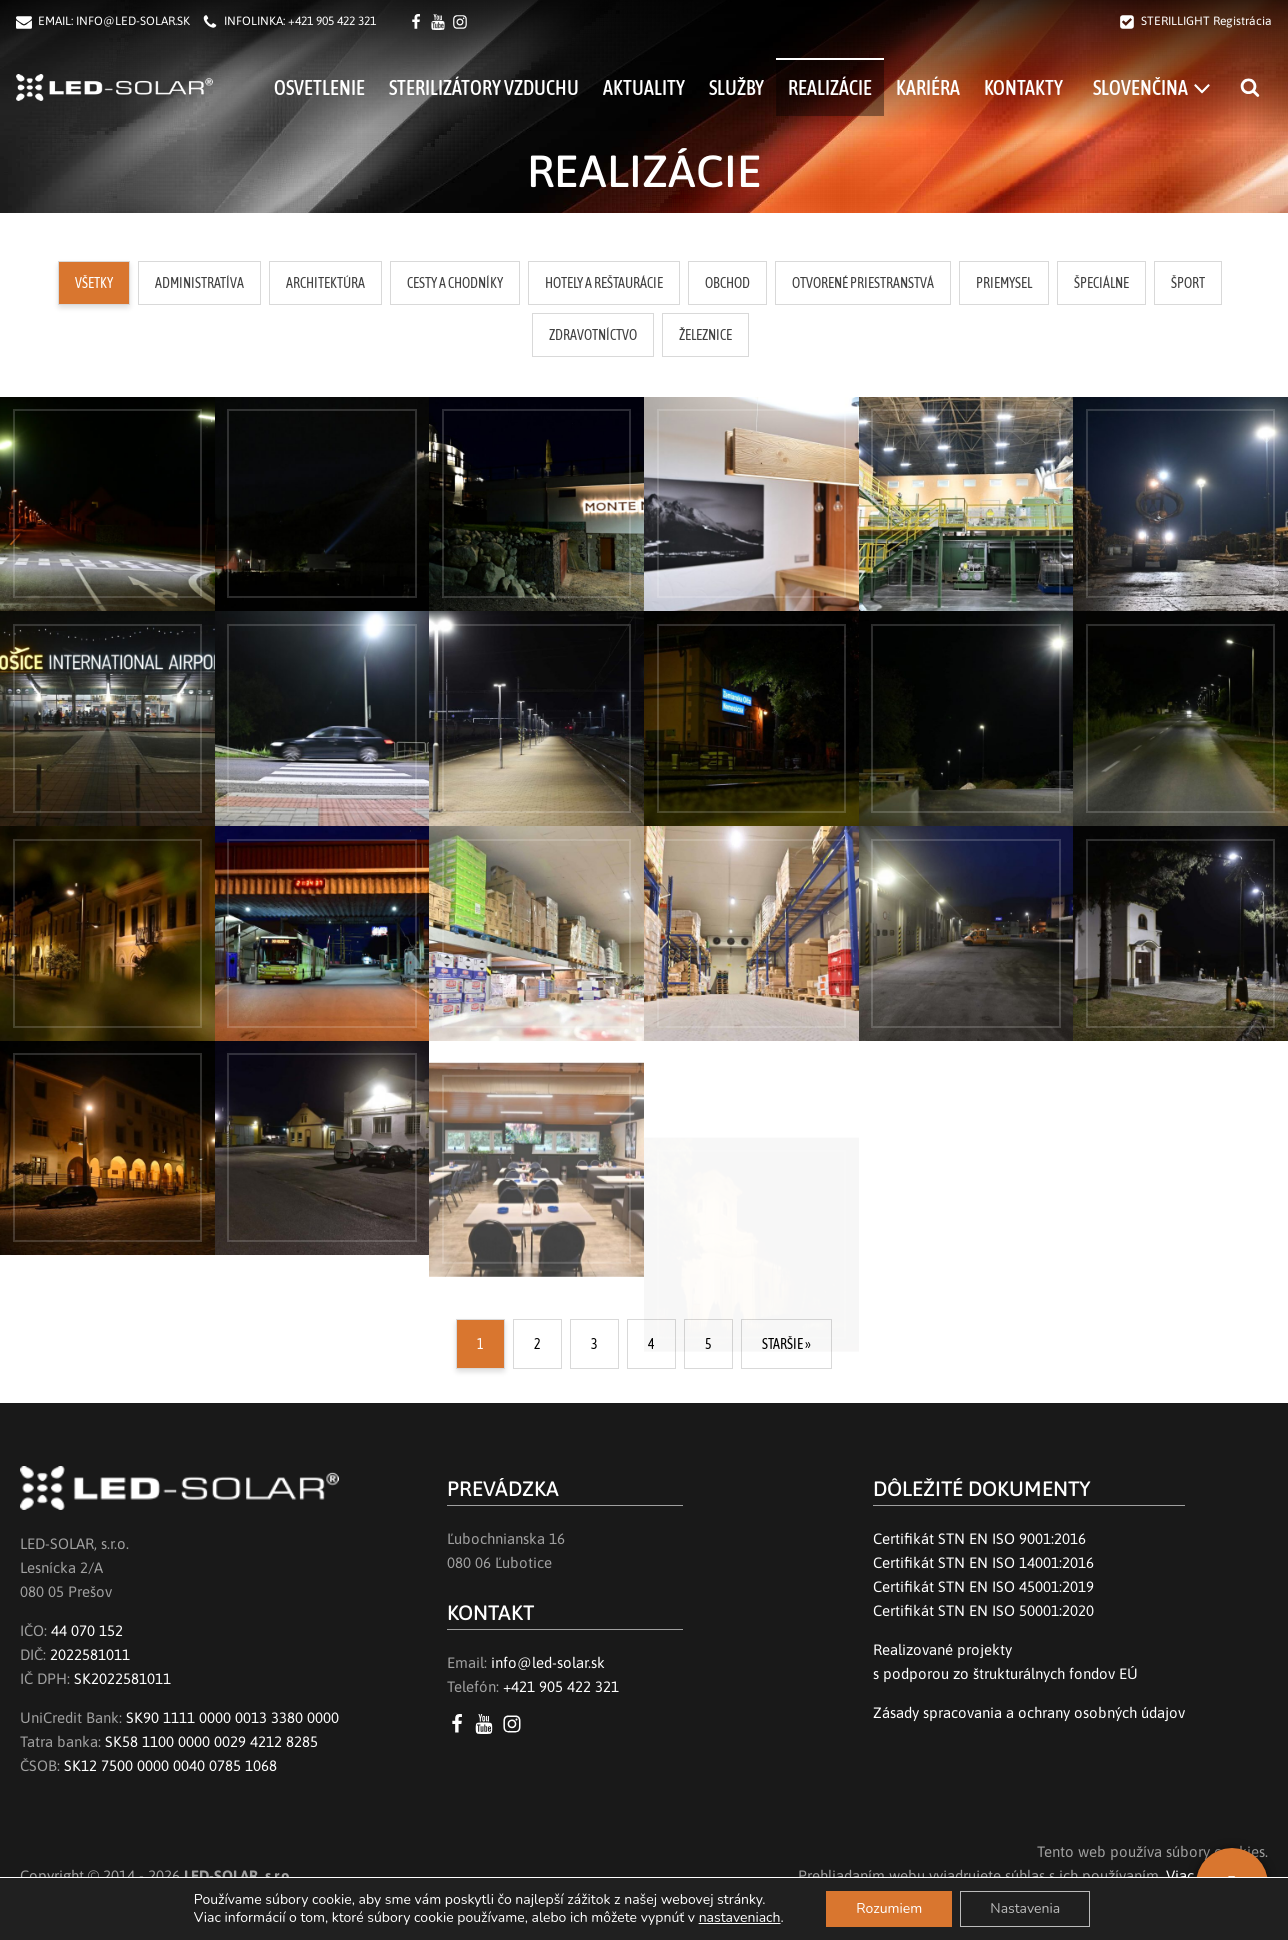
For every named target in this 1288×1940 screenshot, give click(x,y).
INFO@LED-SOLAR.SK (133, 21)
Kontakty (1023, 87)
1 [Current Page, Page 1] (480, 1344)
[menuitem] (1151, 87)
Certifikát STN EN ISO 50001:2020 (983, 1610)
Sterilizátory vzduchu (484, 87)
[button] (94, 283)
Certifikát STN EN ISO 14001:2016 (983, 1562)
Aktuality (644, 87)
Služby (736, 87)
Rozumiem (889, 1908)
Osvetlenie (319, 87)
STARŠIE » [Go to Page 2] (786, 1344)
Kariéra (928, 87)
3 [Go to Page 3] (594, 1344)
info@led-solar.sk (548, 1662)
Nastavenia (1025, 1908)
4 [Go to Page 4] (651, 1344)
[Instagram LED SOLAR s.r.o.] (515, 1724)
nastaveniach (740, 1918)
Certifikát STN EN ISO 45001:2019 (983, 1586)
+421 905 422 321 (332, 21)
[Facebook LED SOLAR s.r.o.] (419, 22)
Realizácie (830, 87)
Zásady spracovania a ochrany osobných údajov (1029, 1712)
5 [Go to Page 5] (708, 1344)
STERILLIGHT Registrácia (1206, 21)
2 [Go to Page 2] (537, 1344)
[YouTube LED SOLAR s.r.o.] (487, 1724)
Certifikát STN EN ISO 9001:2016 (979, 1538)
